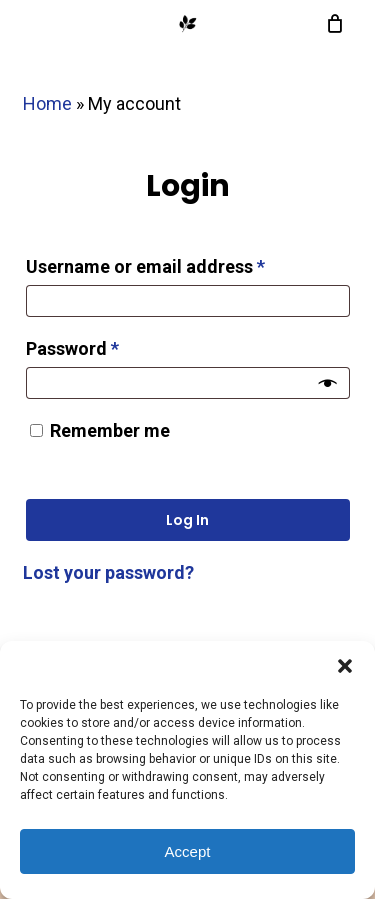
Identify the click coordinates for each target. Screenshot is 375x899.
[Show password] (328, 383)
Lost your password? (108, 572)
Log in (187, 520)
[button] (345, 666)
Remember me (110, 430)
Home (47, 103)
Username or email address (182, 263)
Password (109, 345)
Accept (188, 851)
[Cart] (330, 24)
